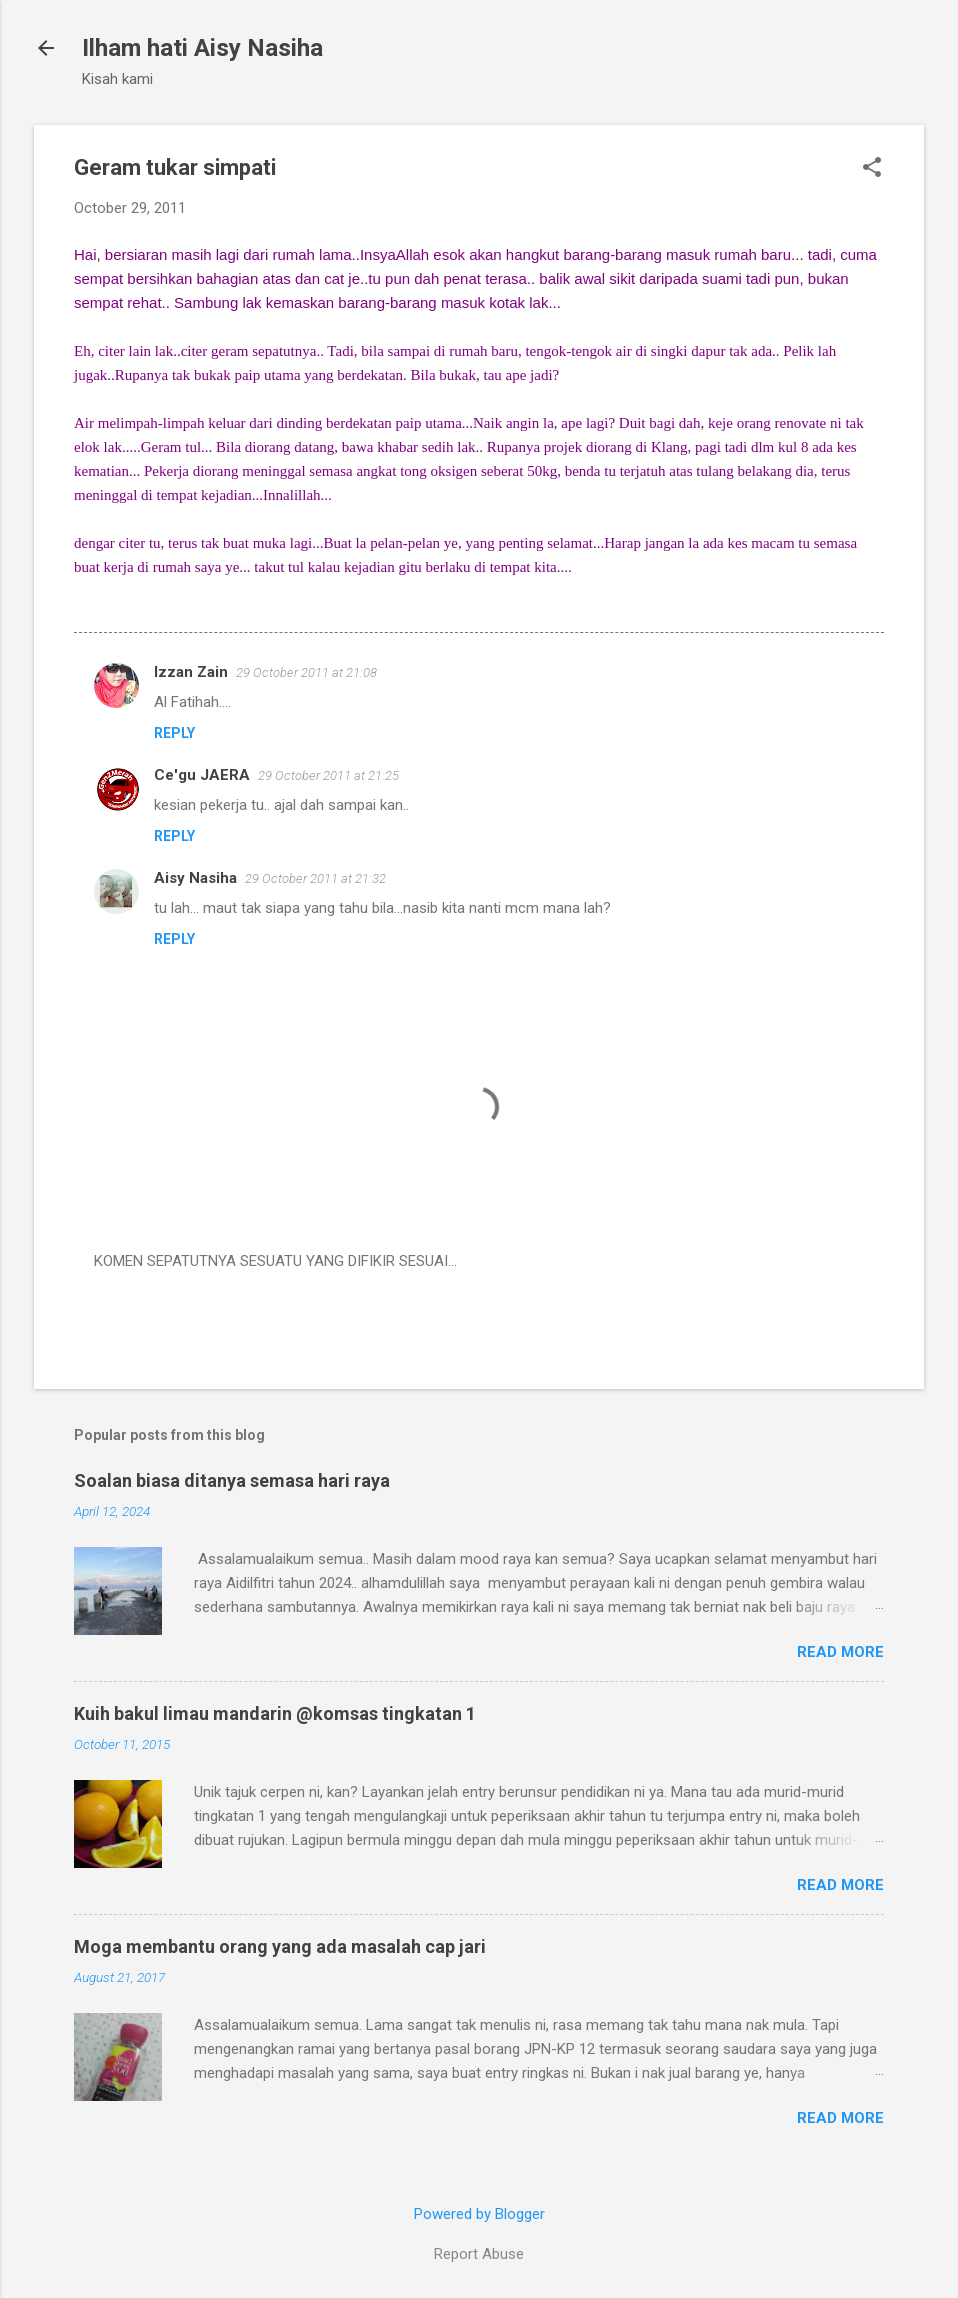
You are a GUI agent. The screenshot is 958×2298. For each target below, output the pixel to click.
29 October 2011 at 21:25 (328, 775)
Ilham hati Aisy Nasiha (202, 48)
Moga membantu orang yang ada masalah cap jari (280, 1946)
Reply (174, 733)
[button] (872, 169)
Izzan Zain (191, 672)
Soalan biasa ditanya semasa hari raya (232, 1480)
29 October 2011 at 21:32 (315, 878)
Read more (840, 1652)
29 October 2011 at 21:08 (306, 672)
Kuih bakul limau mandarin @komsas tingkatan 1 (275, 1713)
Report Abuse (479, 2254)
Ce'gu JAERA (202, 775)
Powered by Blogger (479, 2214)
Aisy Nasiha (195, 878)
